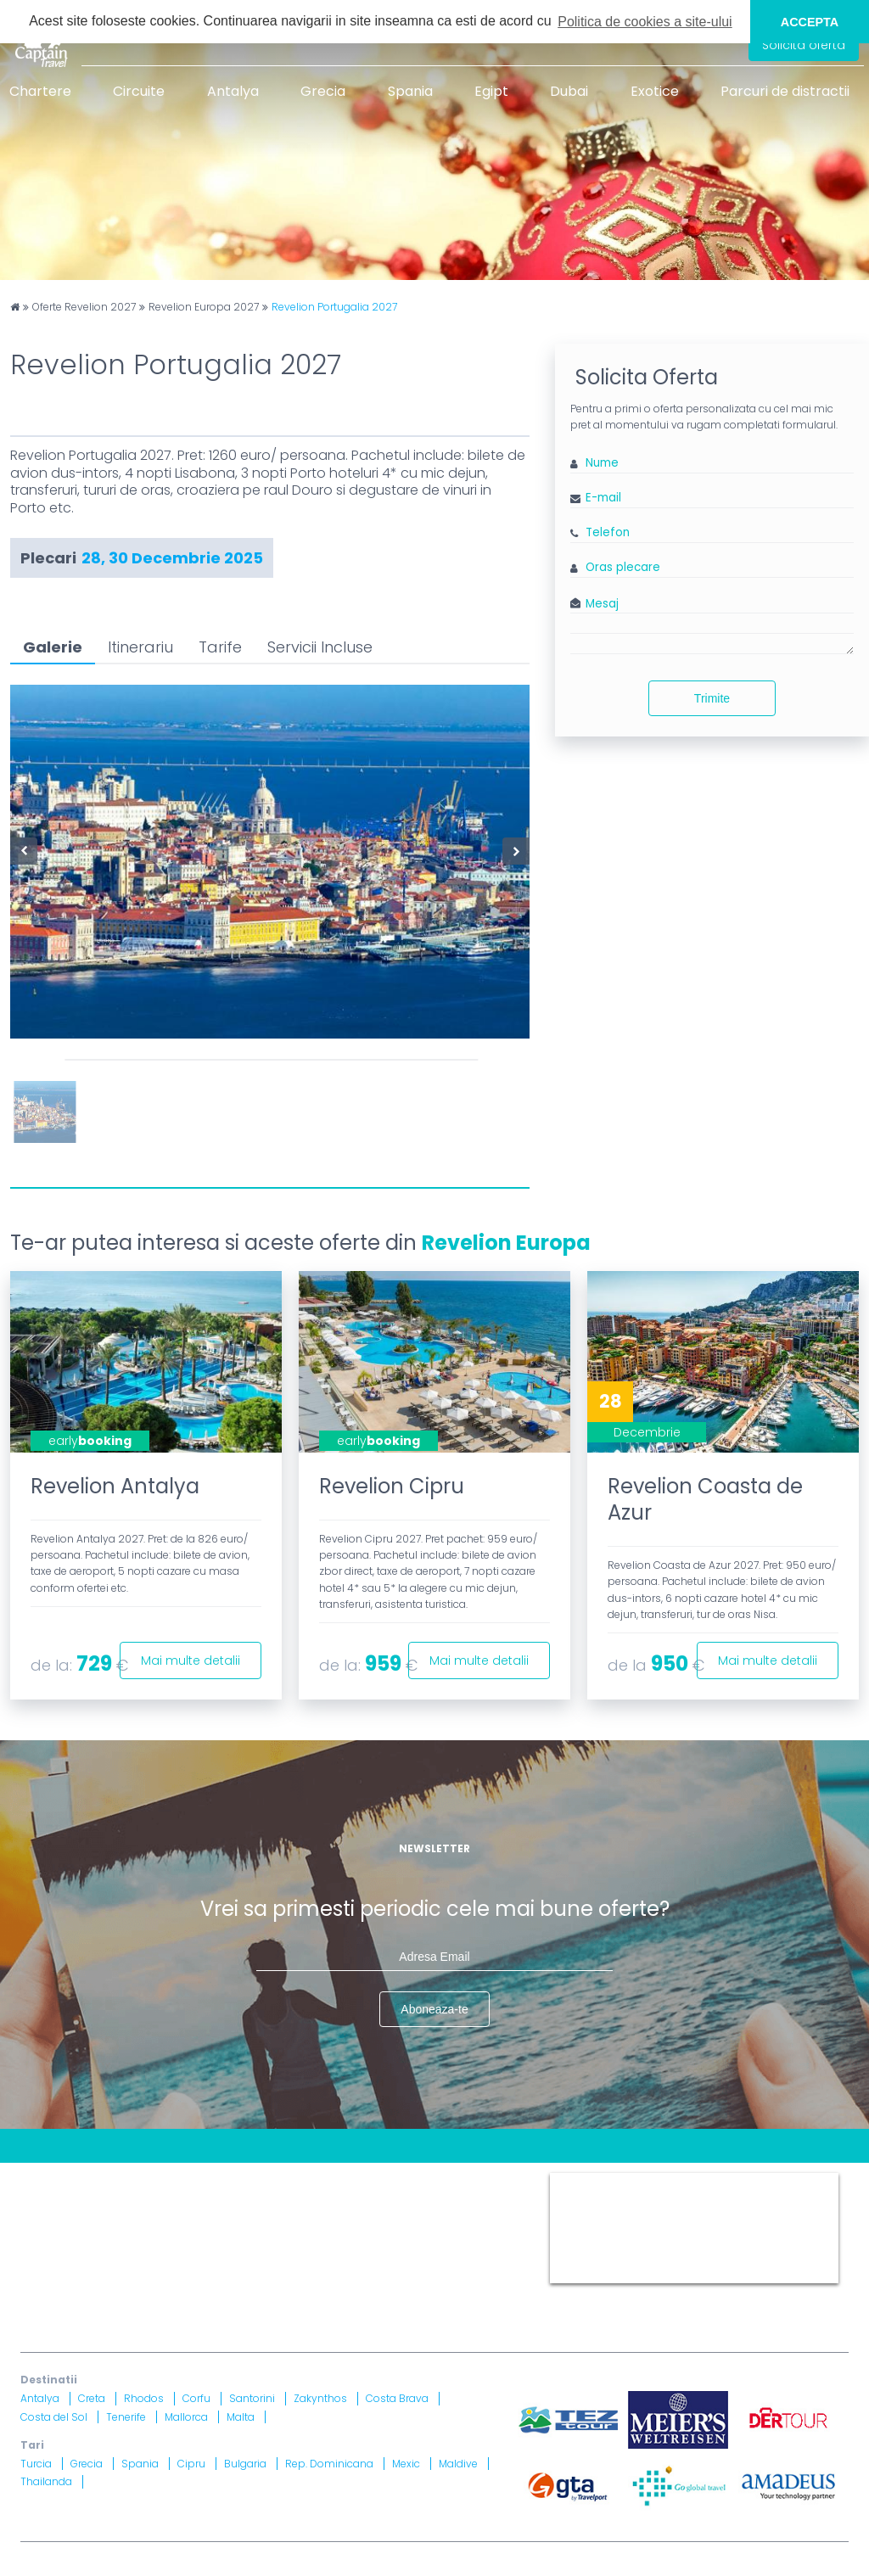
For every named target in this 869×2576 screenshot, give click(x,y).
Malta (241, 2417)
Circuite (139, 91)
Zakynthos (320, 2398)
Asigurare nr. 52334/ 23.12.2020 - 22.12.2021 (246, 2294)
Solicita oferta (803, 44)
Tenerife (126, 2417)
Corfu (196, 2398)
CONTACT (49, 2179)
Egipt (491, 91)
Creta (91, 2398)
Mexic (406, 2463)
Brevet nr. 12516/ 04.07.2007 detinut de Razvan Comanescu (413, 2272)
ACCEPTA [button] (810, 22)
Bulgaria (245, 2463)
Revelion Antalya (115, 1486)
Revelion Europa (506, 1243)
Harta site (377, 2179)
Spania (410, 91)
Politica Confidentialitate (200, 2199)
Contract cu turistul (278, 2179)
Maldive (458, 2463)
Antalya (233, 91)
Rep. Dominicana (329, 2463)
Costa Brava (397, 2398)
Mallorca (186, 2417)
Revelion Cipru (391, 1486)
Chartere (40, 91)
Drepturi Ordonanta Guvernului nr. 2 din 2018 (151, 2221)
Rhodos (144, 2398)
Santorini (252, 2398)
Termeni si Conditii (473, 2179)
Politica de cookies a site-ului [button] (645, 21)
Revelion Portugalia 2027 (334, 307)
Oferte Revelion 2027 (84, 307)
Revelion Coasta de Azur (705, 1499)
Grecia (322, 91)
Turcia (36, 2463)
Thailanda (46, 2481)
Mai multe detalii (190, 1660)
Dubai (569, 91)
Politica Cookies (67, 2199)
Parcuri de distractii (784, 91)
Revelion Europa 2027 (204, 307)
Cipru (191, 2463)
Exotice (655, 91)
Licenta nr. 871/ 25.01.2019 (199, 2272)
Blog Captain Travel (149, 2179)
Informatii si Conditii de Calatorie (386, 2199)
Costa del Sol (53, 2417)
